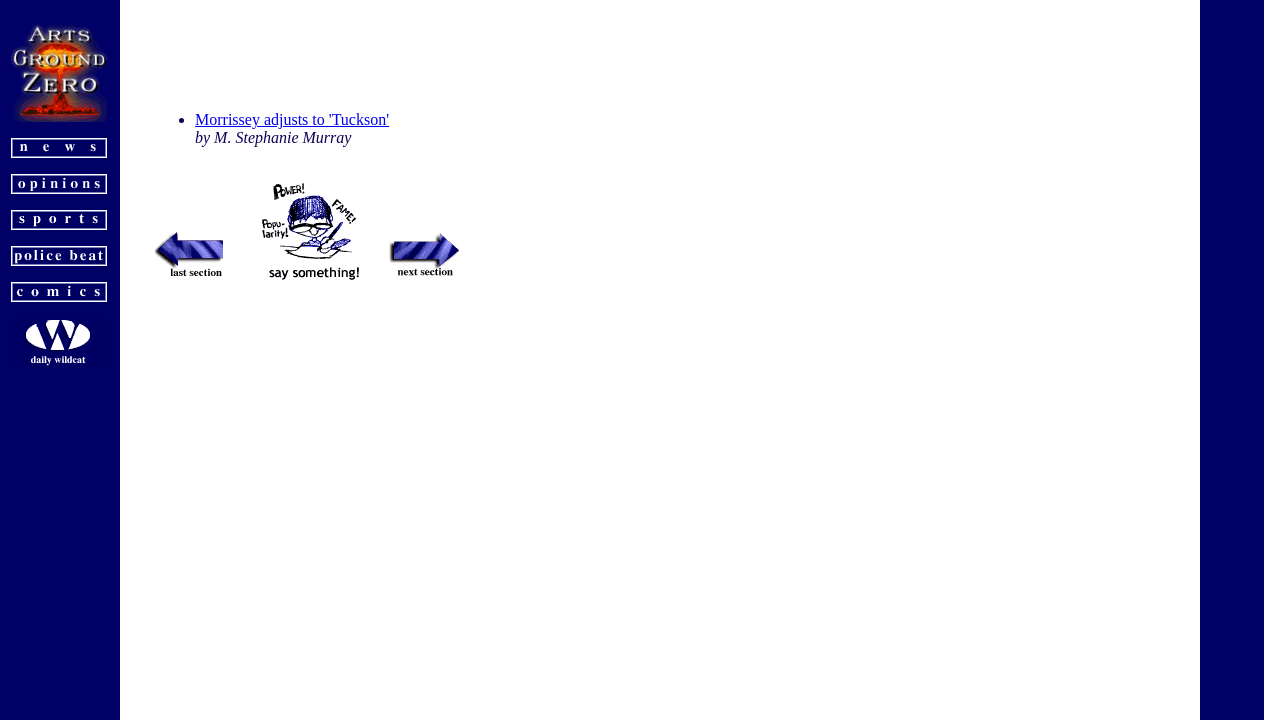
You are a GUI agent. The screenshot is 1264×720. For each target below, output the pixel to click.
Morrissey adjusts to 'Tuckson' (292, 119)
